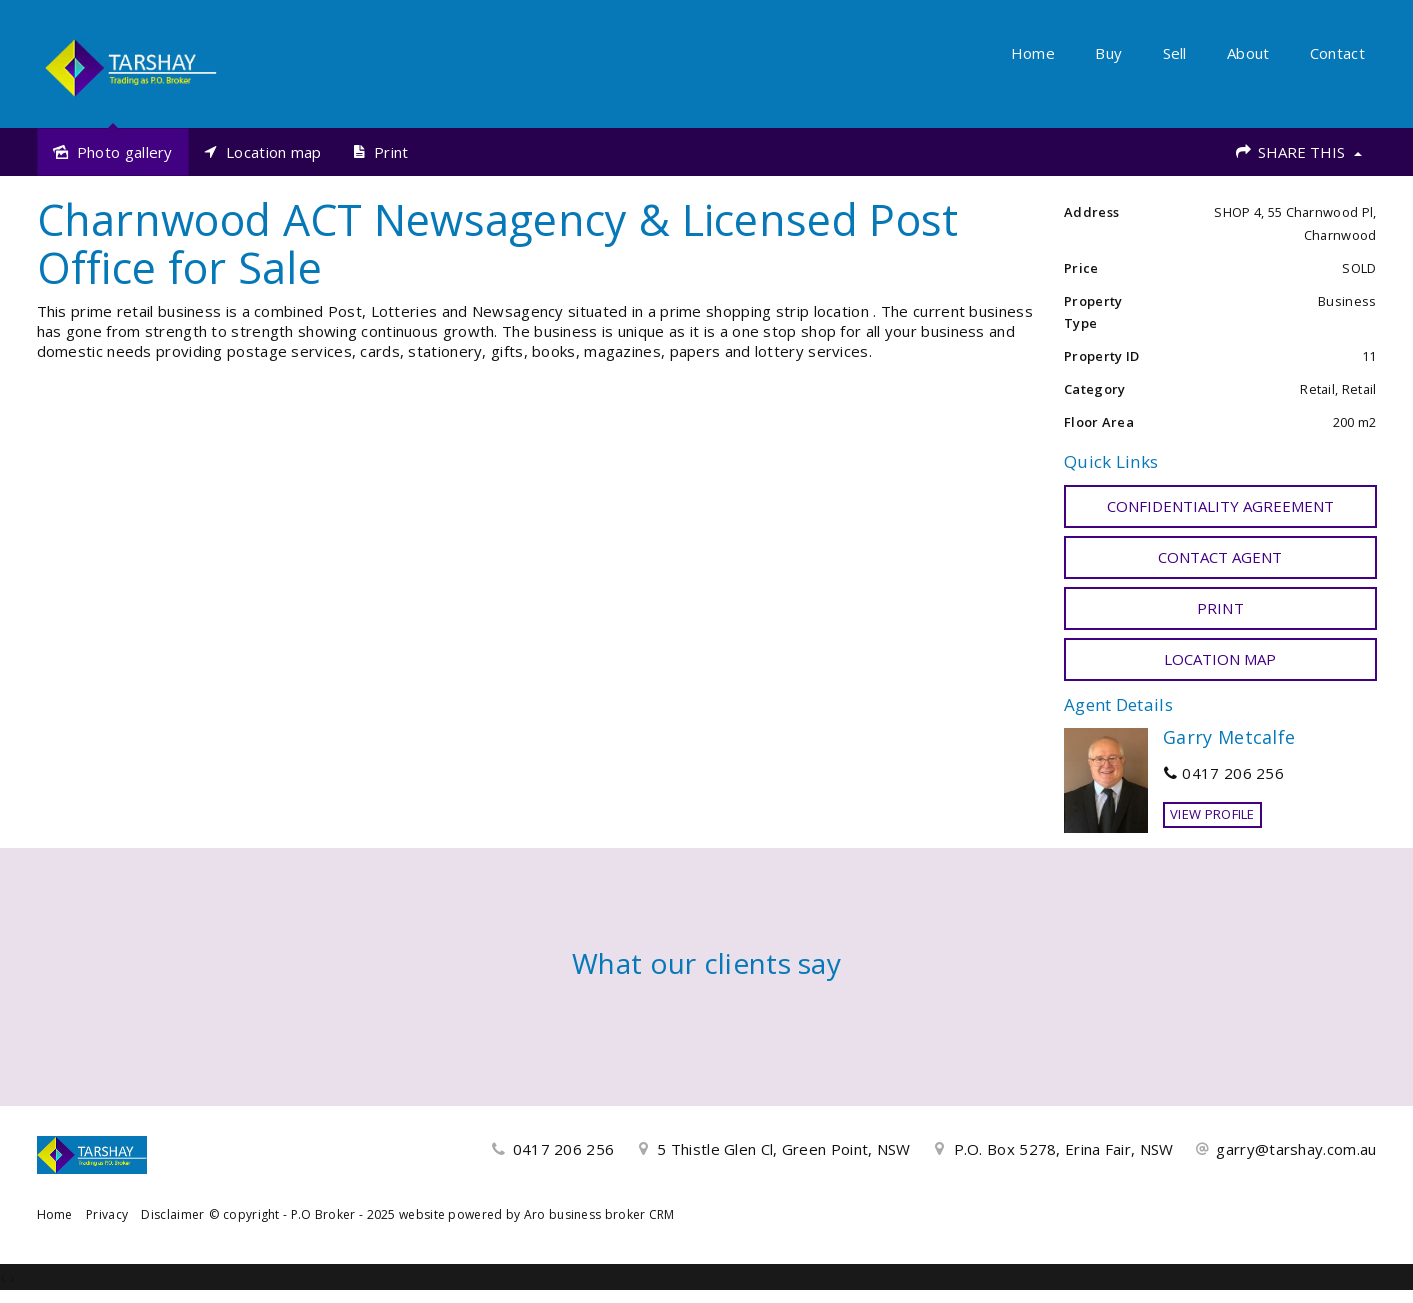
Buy (1108, 53)
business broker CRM (612, 1214)
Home (1033, 53)
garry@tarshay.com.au (1296, 1149)
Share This (1297, 152)
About (1248, 53)
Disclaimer (172, 1214)
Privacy (107, 1214)
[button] (1220, 608)
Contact (1337, 53)
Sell (1175, 53)
